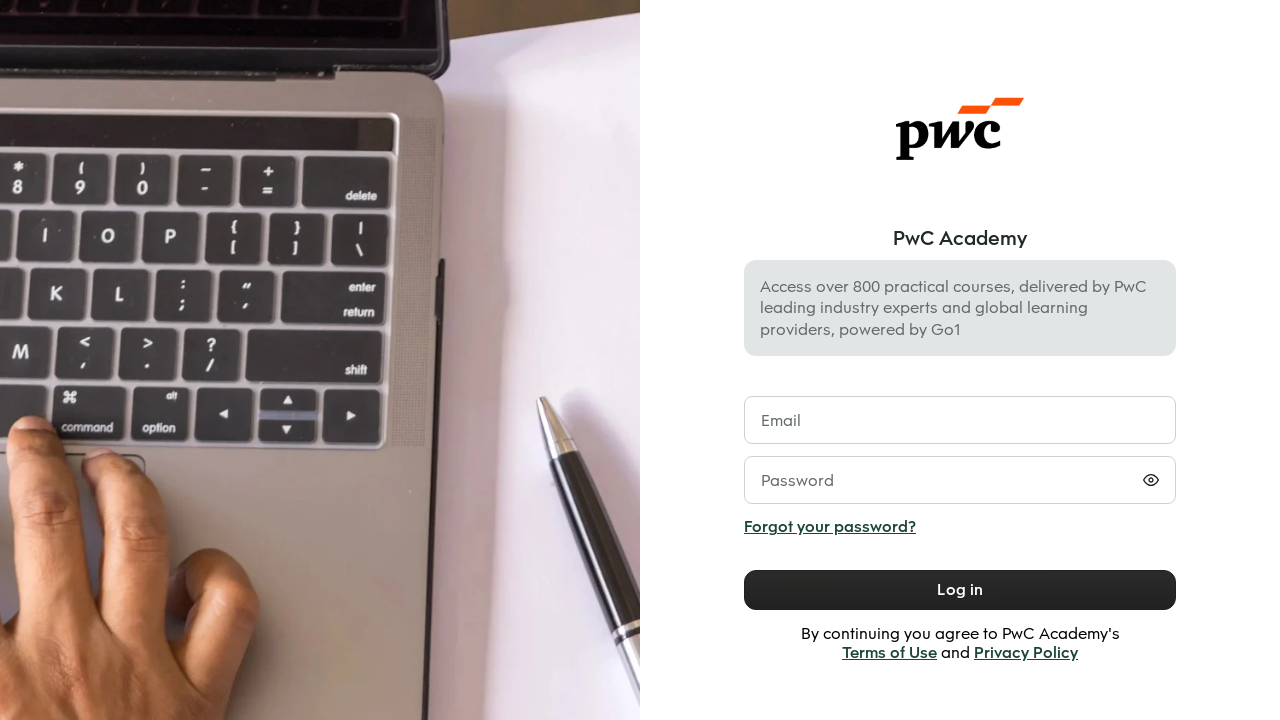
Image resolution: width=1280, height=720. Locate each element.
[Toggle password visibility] (1151, 480)
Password (797, 480)
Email (781, 420)
